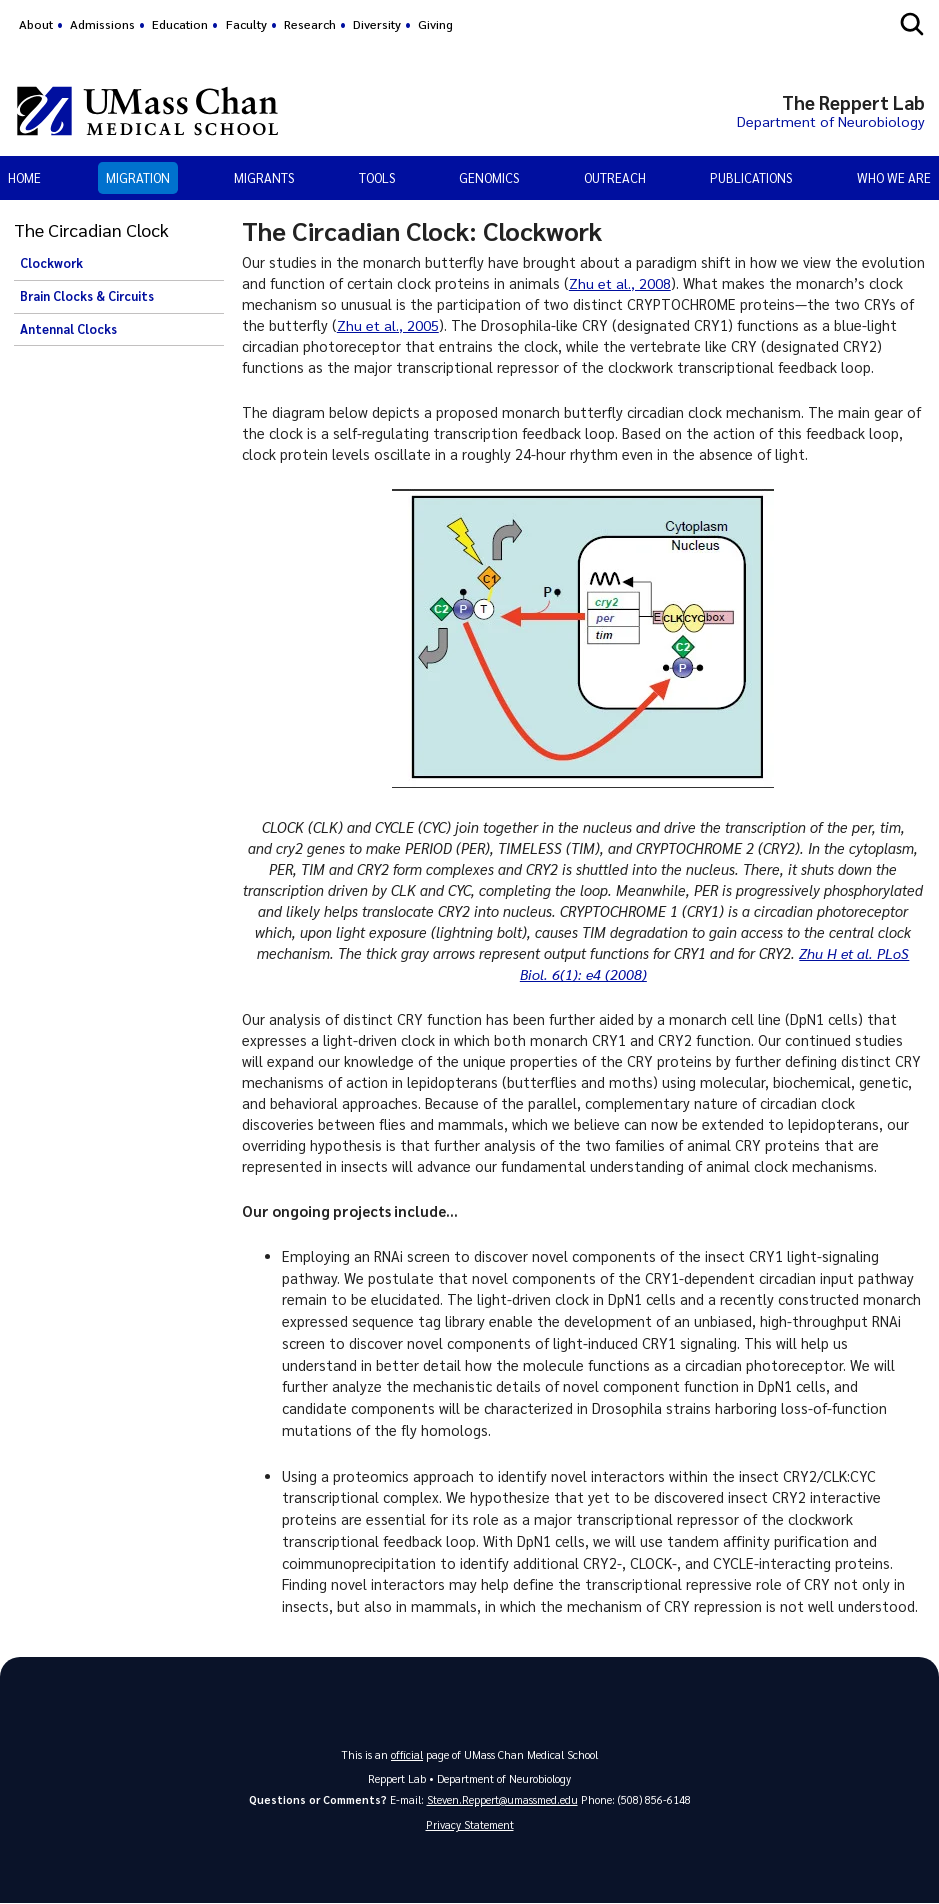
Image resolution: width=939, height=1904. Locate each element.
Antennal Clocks (68, 329)
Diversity (377, 24)
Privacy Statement (470, 1825)
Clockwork (51, 263)
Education (180, 24)
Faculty (246, 24)
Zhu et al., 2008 (620, 283)
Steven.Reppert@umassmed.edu (502, 1799)
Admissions (102, 24)
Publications (751, 177)
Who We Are (894, 177)
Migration (138, 177)
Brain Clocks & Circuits (87, 296)
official (407, 1754)
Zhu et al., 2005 (388, 325)
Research (310, 24)
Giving (435, 24)
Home (24, 177)
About (36, 24)
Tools (377, 177)
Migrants (264, 177)
